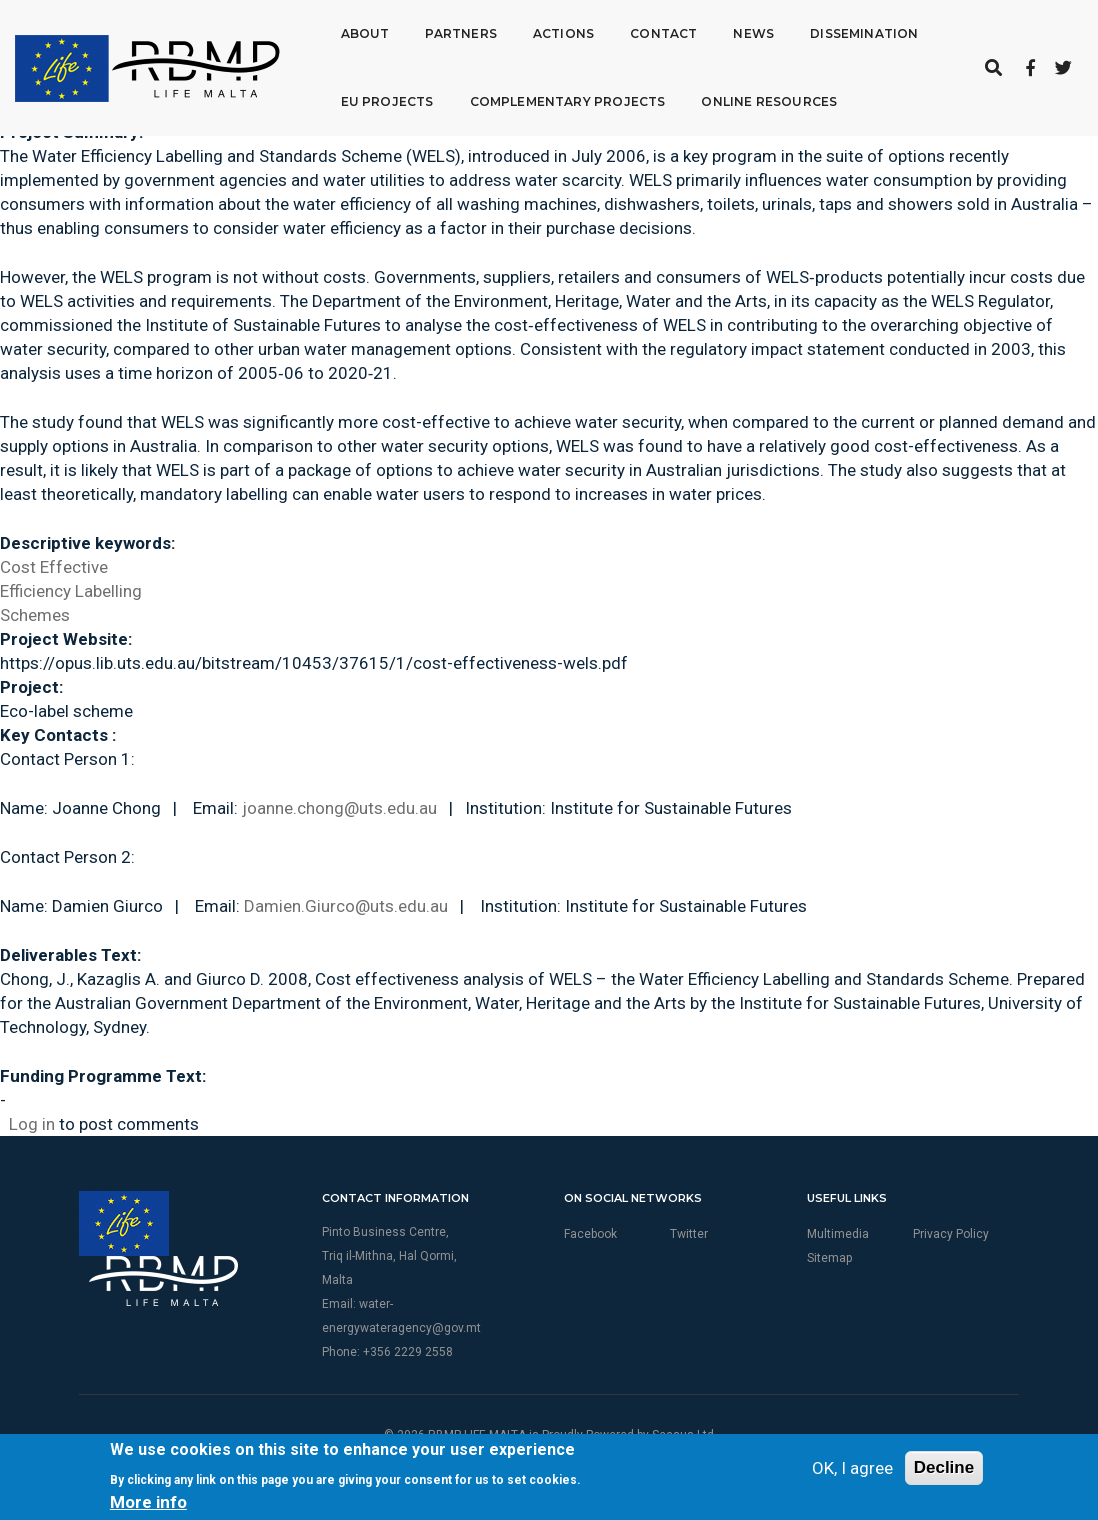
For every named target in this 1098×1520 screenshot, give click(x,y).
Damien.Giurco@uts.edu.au (346, 906)
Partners (460, 33)
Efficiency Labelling (71, 591)
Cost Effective (54, 567)
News (753, 33)
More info (148, 1502)
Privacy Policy (951, 1234)
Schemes (35, 615)
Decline (944, 1467)
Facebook (590, 1234)
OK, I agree (852, 1468)
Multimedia (838, 1234)
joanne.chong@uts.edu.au (339, 808)
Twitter (689, 1234)
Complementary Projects (567, 101)
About (365, 33)
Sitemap (829, 1258)
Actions (563, 33)
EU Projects (387, 101)
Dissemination (864, 33)
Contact (663, 33)
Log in (32, 1124)
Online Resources (769, 101)
